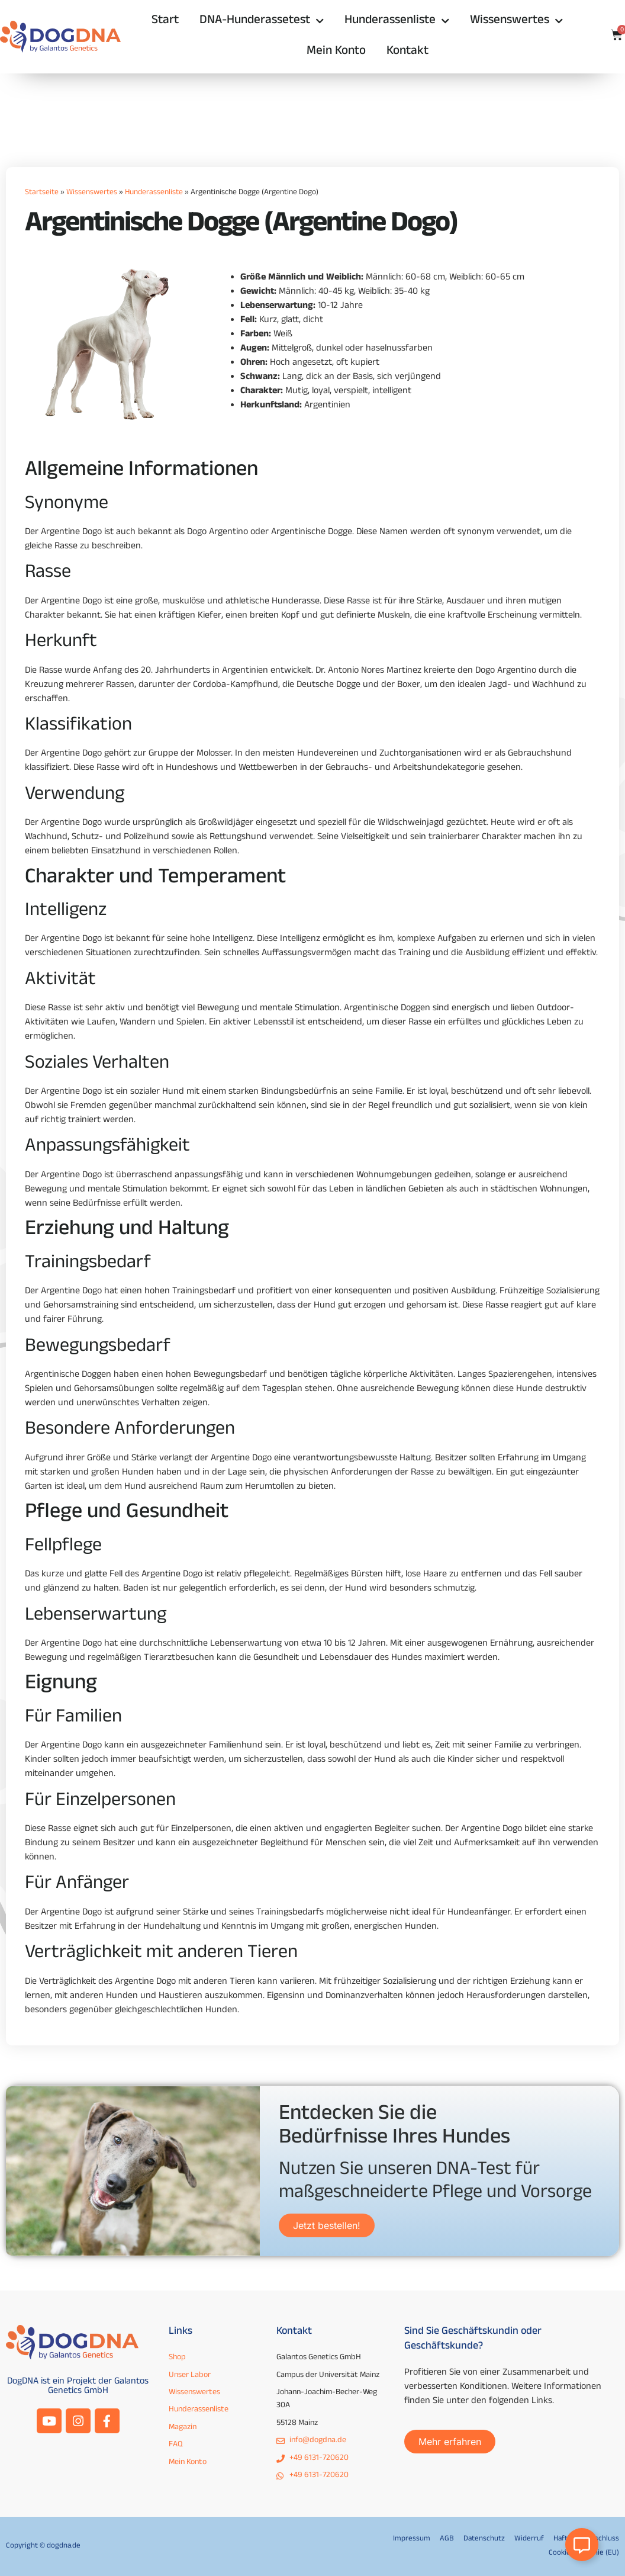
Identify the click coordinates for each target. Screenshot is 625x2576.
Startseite (42, 193)
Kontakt (407, 52)
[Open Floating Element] (581, 2544)
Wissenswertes (516, 21)
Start (165, 21)
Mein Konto (336, 52)
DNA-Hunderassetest (261, 21)
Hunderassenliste (396, 21)
